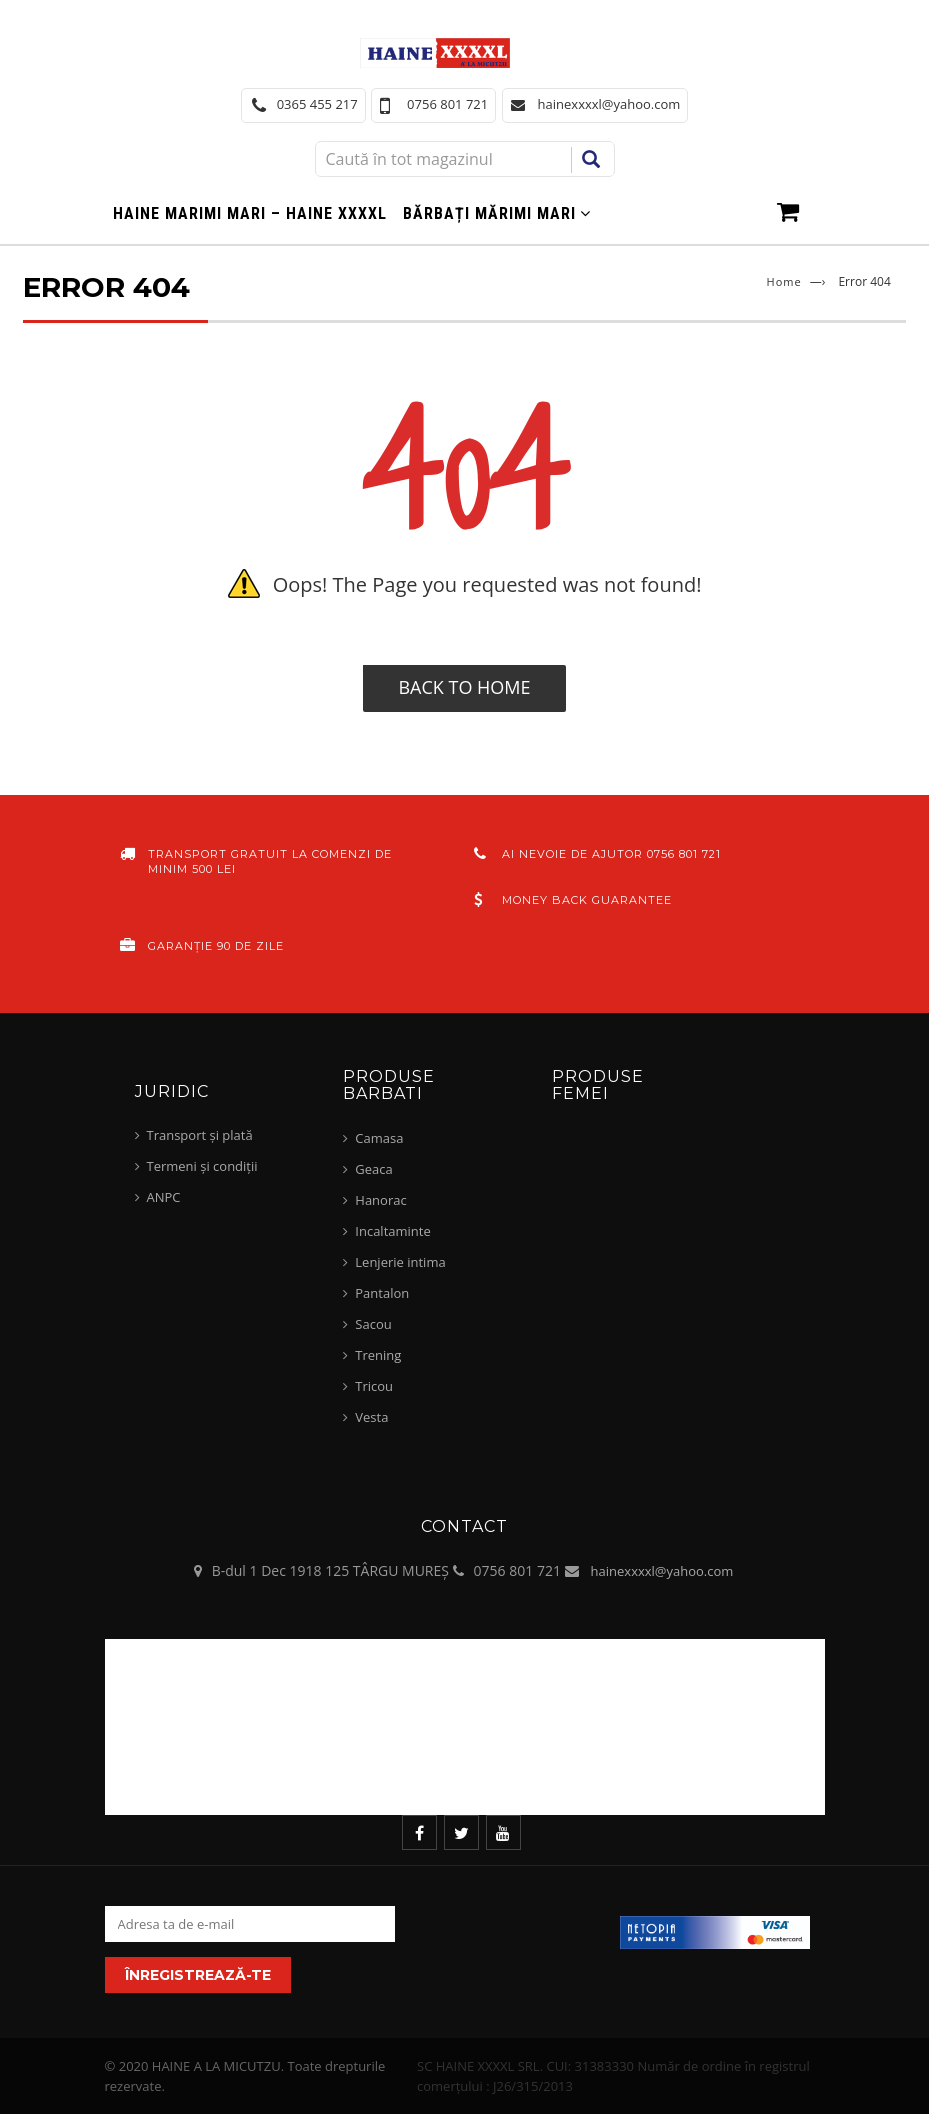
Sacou (373, 1324)
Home (784, 281)
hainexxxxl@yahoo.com (662, 1571)
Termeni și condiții (202, 1166)
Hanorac (380, 1200)
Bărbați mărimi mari (489, 213)
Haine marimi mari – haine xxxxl (250, 213)
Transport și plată (200, 1135)
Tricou (374, 1386)
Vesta (371, 1417)
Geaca (373, 1169)
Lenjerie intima (400, 1262)
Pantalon (382, 1293)
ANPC (164, 1197)
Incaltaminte (392, 1231)
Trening (378, 1355)
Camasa (379, 1138)
